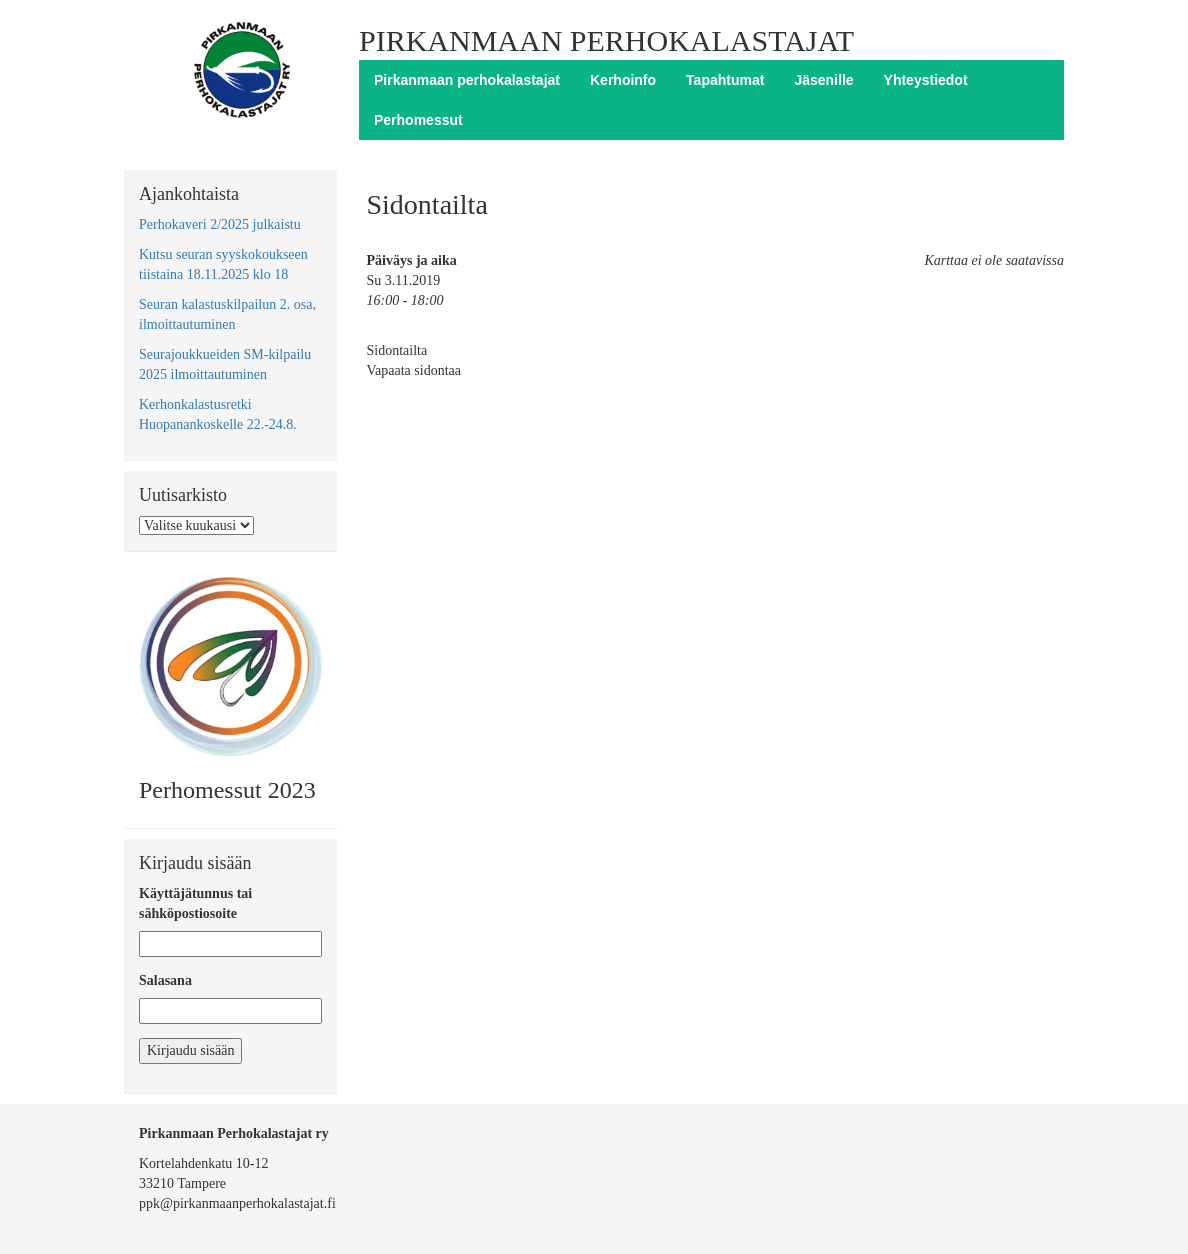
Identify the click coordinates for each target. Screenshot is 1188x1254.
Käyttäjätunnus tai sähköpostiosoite (195, 903)
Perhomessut (418, 120)
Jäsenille (823, 80)
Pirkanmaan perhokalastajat (467, 80)
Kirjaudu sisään (190, 1050)
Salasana (165, 980)
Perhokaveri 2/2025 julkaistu (220, 224)
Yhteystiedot (926, 80)
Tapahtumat (725, 80)
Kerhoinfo (623, 80)
